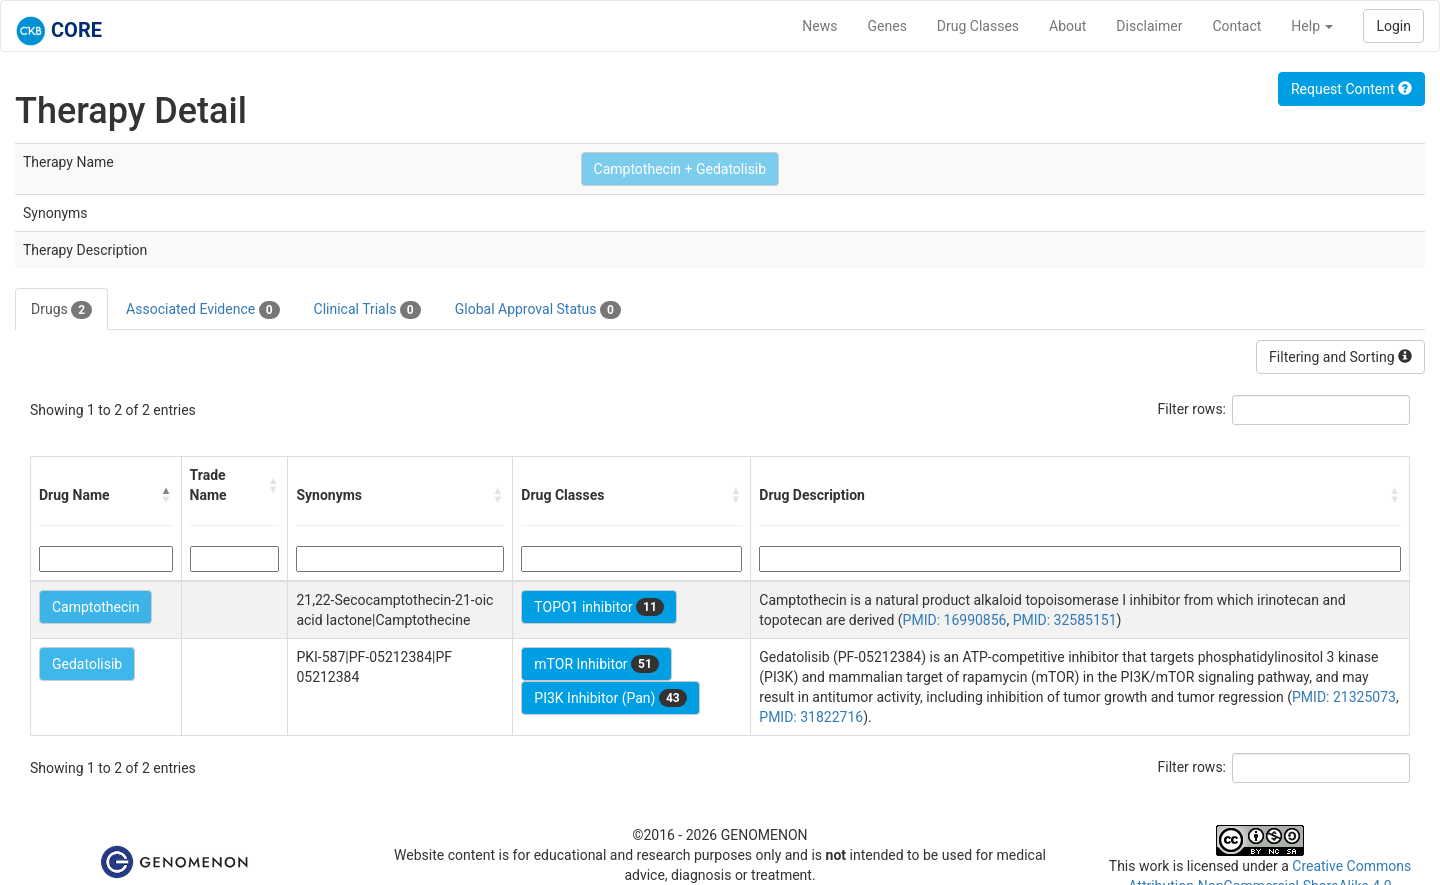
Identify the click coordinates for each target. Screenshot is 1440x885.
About (1067, 26)
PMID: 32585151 (1065, 620)
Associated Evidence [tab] (202, 310)
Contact (1236, 26)
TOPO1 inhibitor (599, 607)
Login (1393, 26)
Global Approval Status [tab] (538, 310)
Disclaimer (1149, 26)
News (819, 26)
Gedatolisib (87, 664)
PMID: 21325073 (1344, 697)
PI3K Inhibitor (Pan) (610, 698)
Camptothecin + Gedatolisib (680, 169)
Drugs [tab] (61, 310)
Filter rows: (1192, 409)
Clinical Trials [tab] (367, 310)
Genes (887, 26)
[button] (167, 495)
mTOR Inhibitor (596, 664)
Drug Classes (978, 26)
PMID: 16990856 (955, 620)
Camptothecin (95, 607)
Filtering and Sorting (1340, 357)
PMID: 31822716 (811, 717)
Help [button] (1312, 26)
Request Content (1351, 89)
